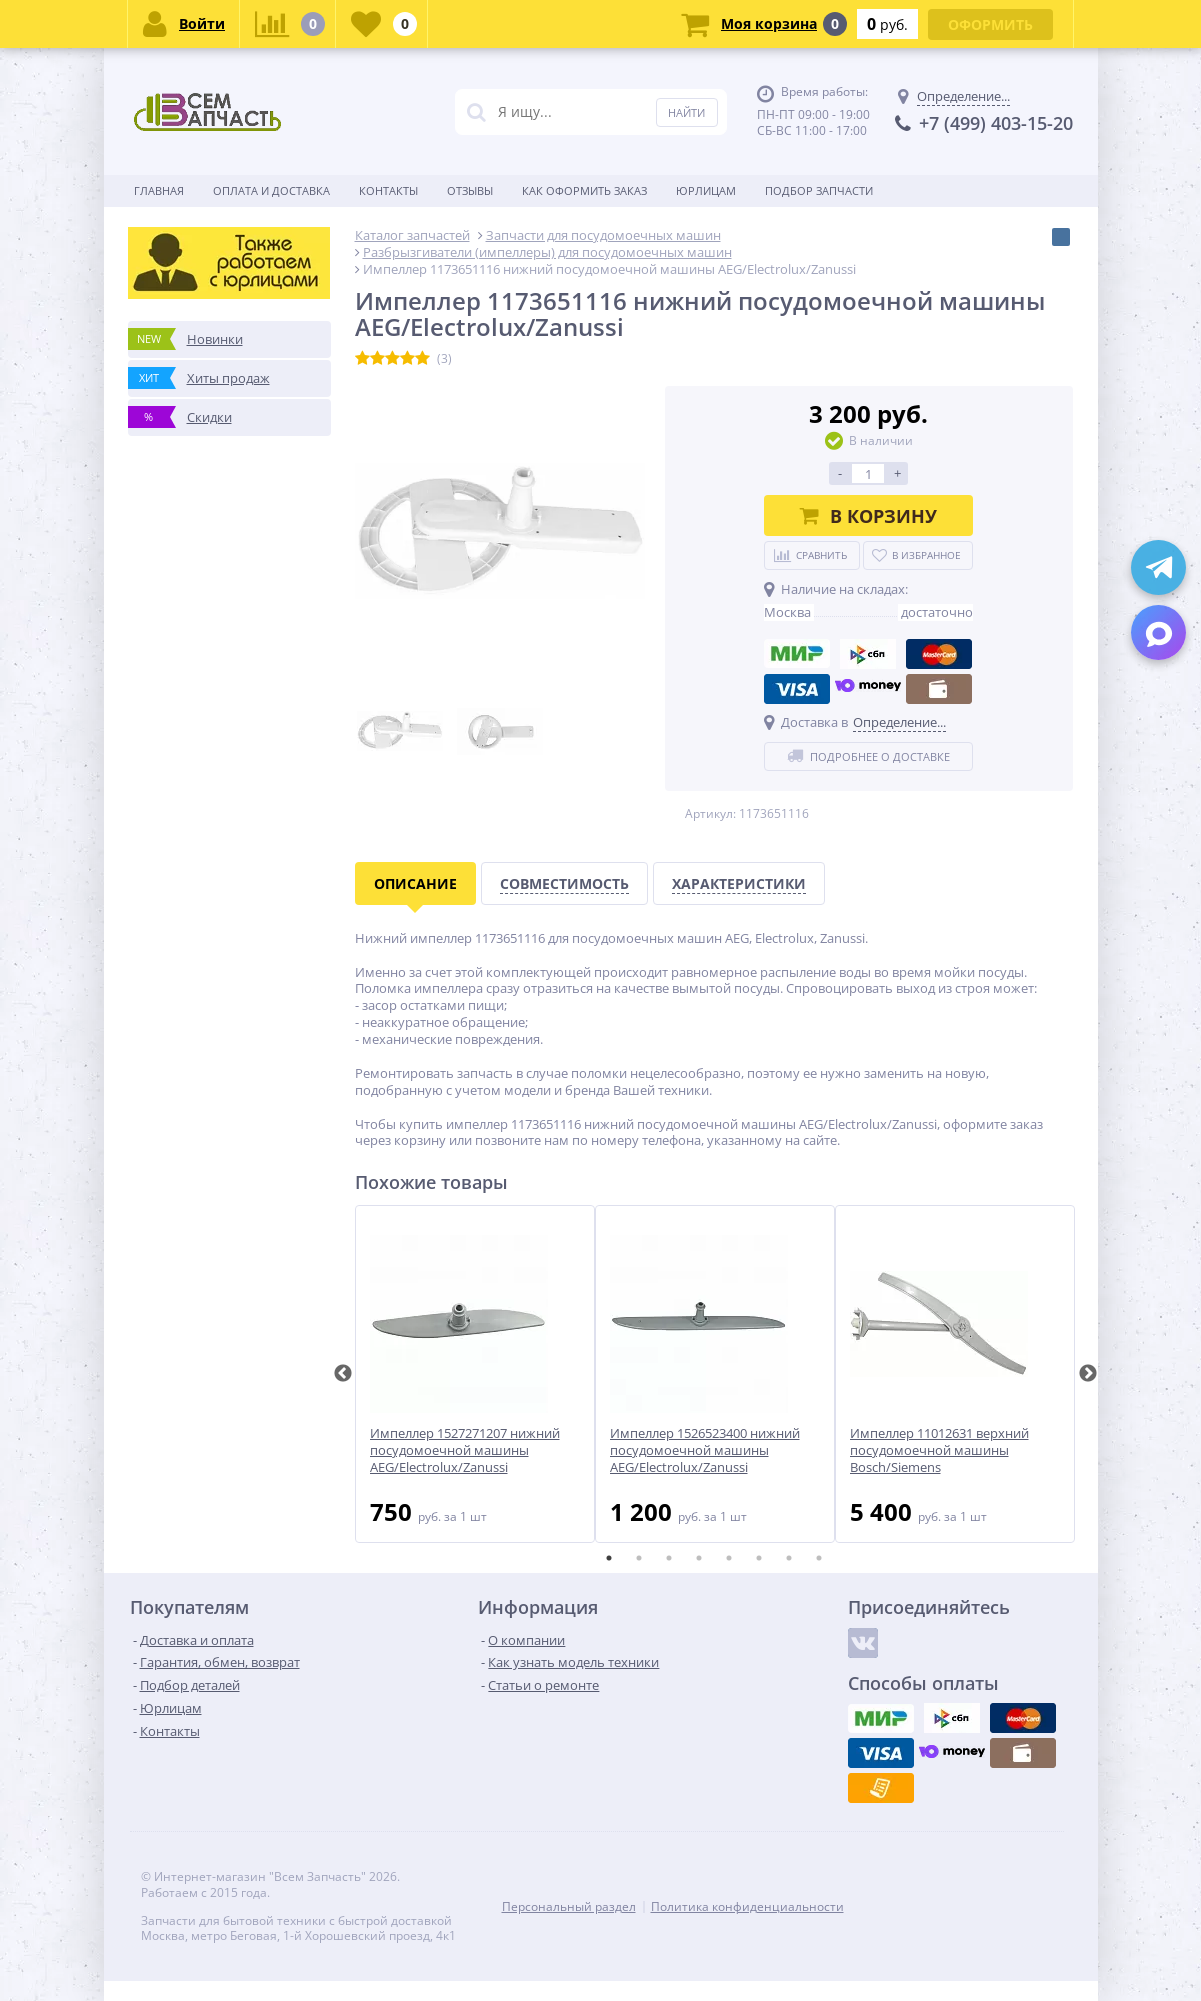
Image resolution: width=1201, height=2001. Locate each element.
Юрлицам (706, 190)
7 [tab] (789, 1558)
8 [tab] (819, 1558)
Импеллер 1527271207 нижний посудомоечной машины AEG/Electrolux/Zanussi (465, 1450)
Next (1088, 1374)
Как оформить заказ (584, 190)
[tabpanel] (475, 1374)
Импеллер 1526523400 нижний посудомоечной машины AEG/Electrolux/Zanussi (705, 1450)
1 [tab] (609, 1558)
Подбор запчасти (819, 190)
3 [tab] (669, 1558)
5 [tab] (729, 1558)
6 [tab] (759, 1558)
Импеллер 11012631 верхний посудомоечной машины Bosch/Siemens (939, 1450)
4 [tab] (699, 1558)
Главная (159, 190)
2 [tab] (639, 1558)
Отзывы (470, 190)
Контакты (388, 190)
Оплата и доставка (271, 190)
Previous (343, 1374)
